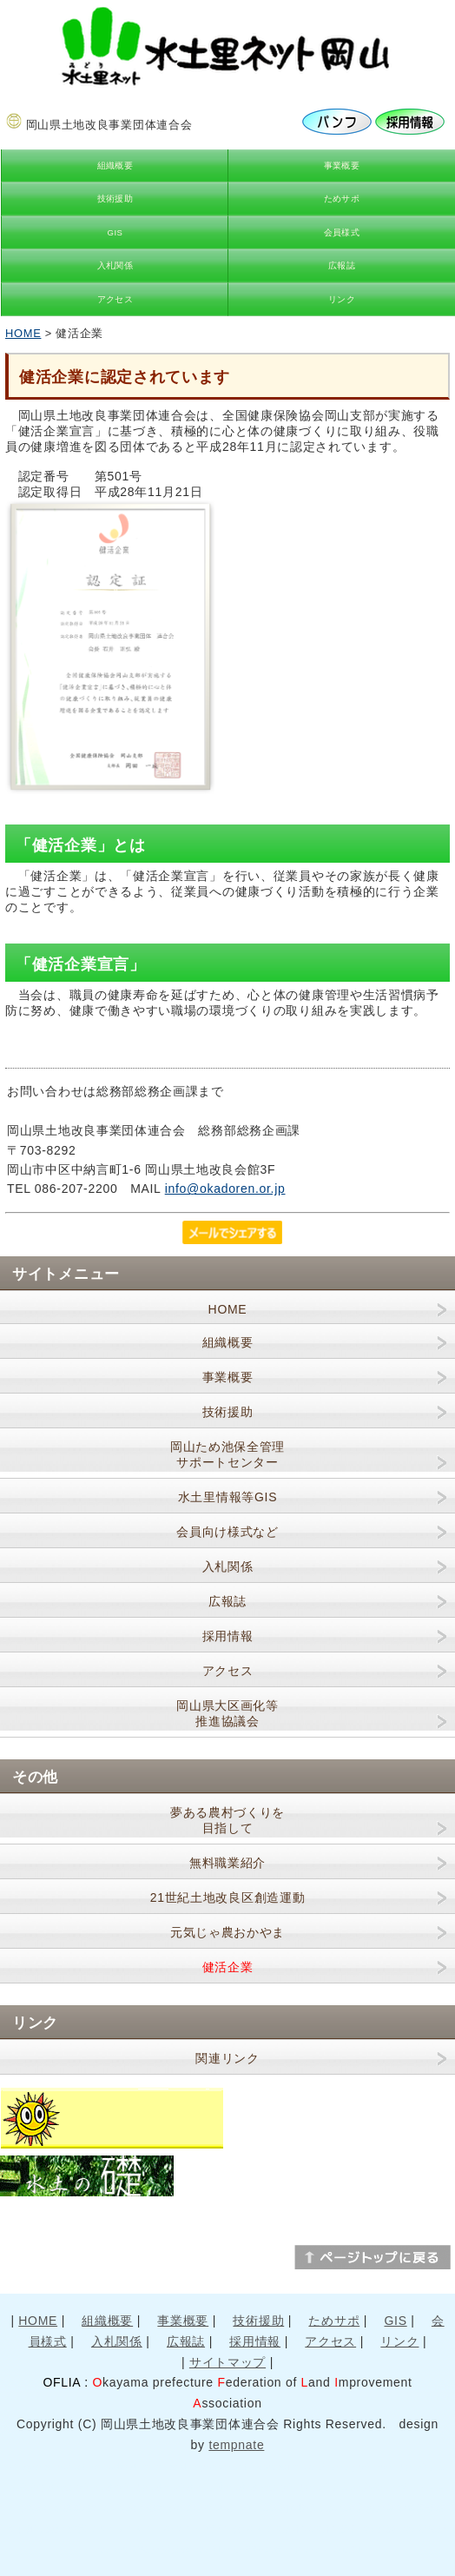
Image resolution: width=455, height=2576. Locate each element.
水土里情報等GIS (227, 1497)
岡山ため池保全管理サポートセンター (227, 1454)
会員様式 (342, 232)
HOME (23, 333)
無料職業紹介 (227, 1863)
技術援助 (115, 198)
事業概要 (342, 165)
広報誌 (341, 265)
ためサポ (342, 198)
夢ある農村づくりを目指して (227, 1820)
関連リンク (227, 2058)
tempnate (236, 2445)
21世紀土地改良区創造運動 (228, 1897)
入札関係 (115, 265)
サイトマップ (227, 2362)
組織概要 (115, 165)
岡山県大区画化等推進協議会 (227, 1713)
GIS (115, 232)
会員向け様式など (227, 1532)
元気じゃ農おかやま (227, 1932)
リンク (341, 299)
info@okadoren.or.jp (225, 1188)
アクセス (115, 299)
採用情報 (228, 1636)
